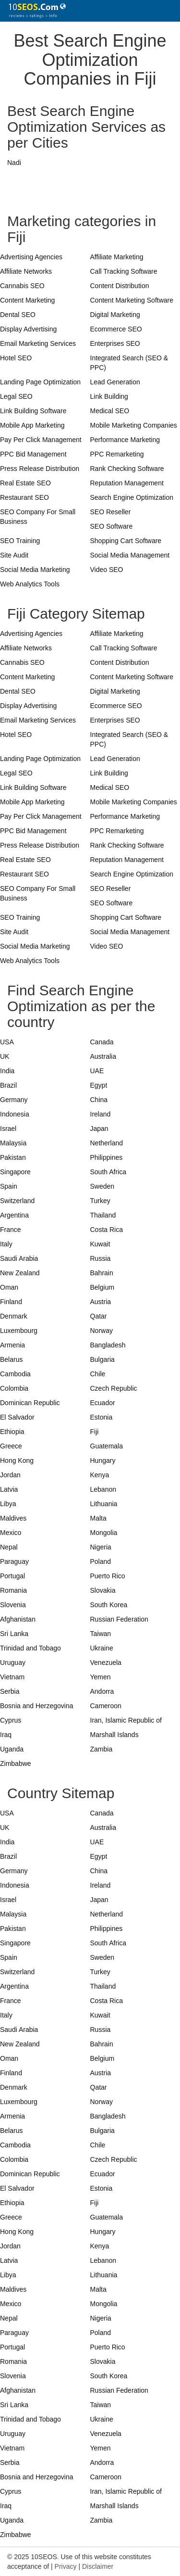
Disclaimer (97, 2566)
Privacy (66, 2566)
